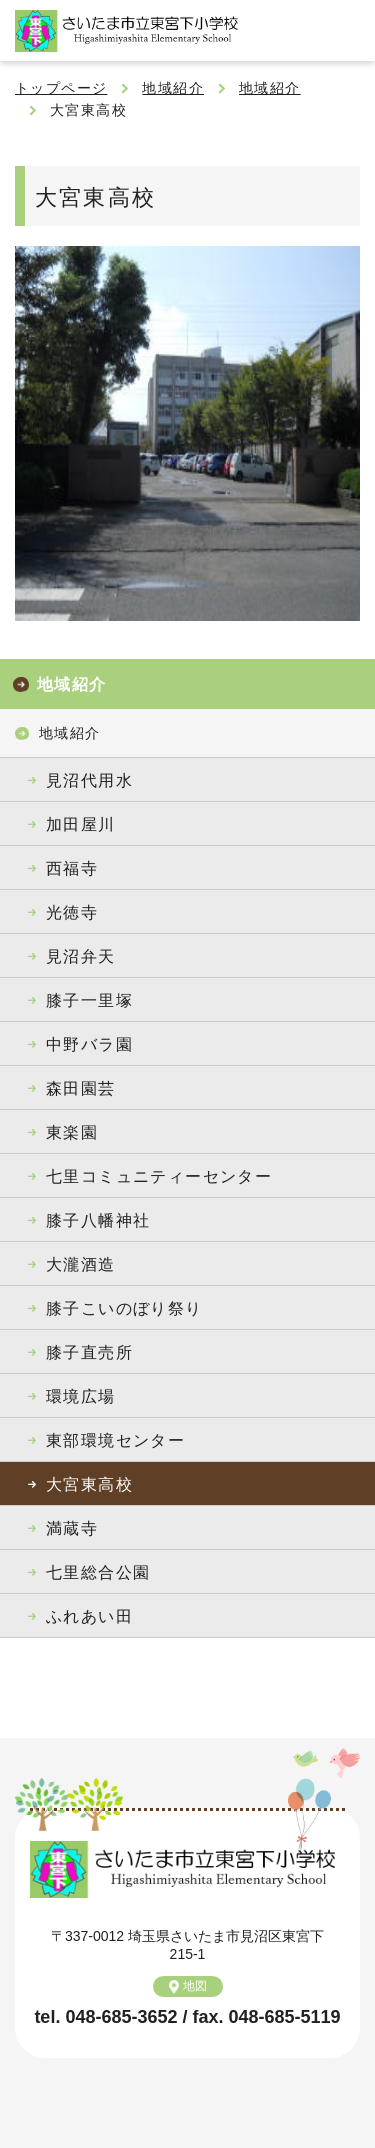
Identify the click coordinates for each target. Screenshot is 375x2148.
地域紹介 (173, 88)
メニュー (345, 30)
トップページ (61, 88)
